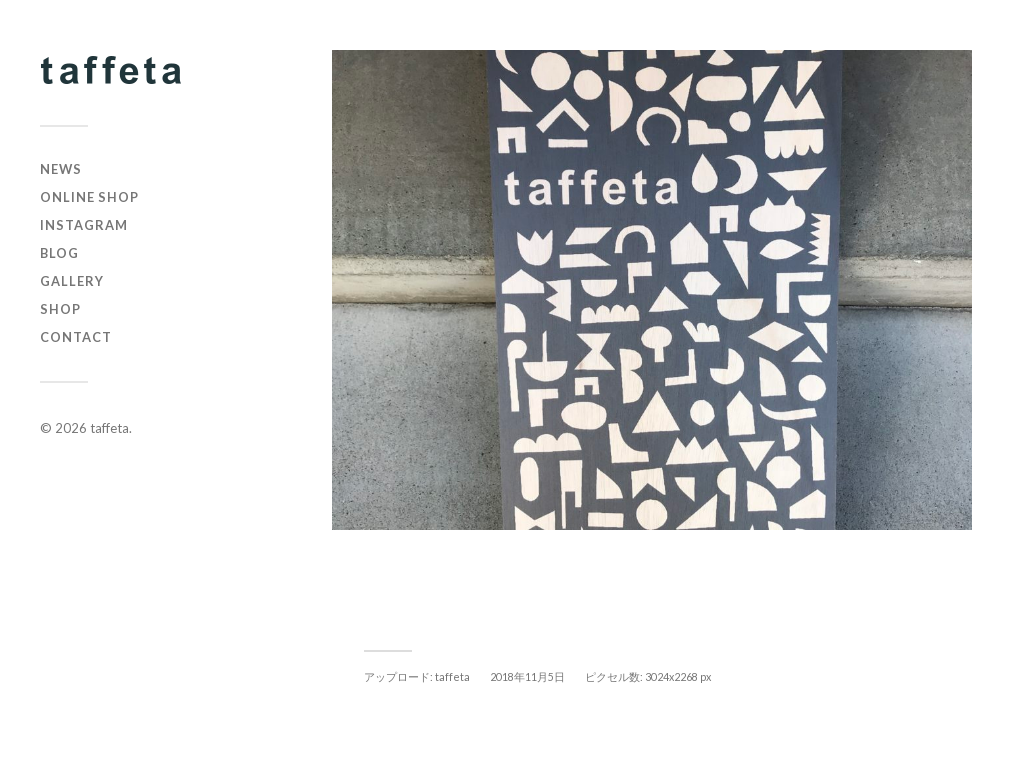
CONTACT (76, 337)
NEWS (61, 169)
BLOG (59, 253)
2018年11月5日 (527, 676)
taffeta (109, 428)
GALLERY (72, 281)
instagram (84, 225)
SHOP (60, 309)
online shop (89, 197)
